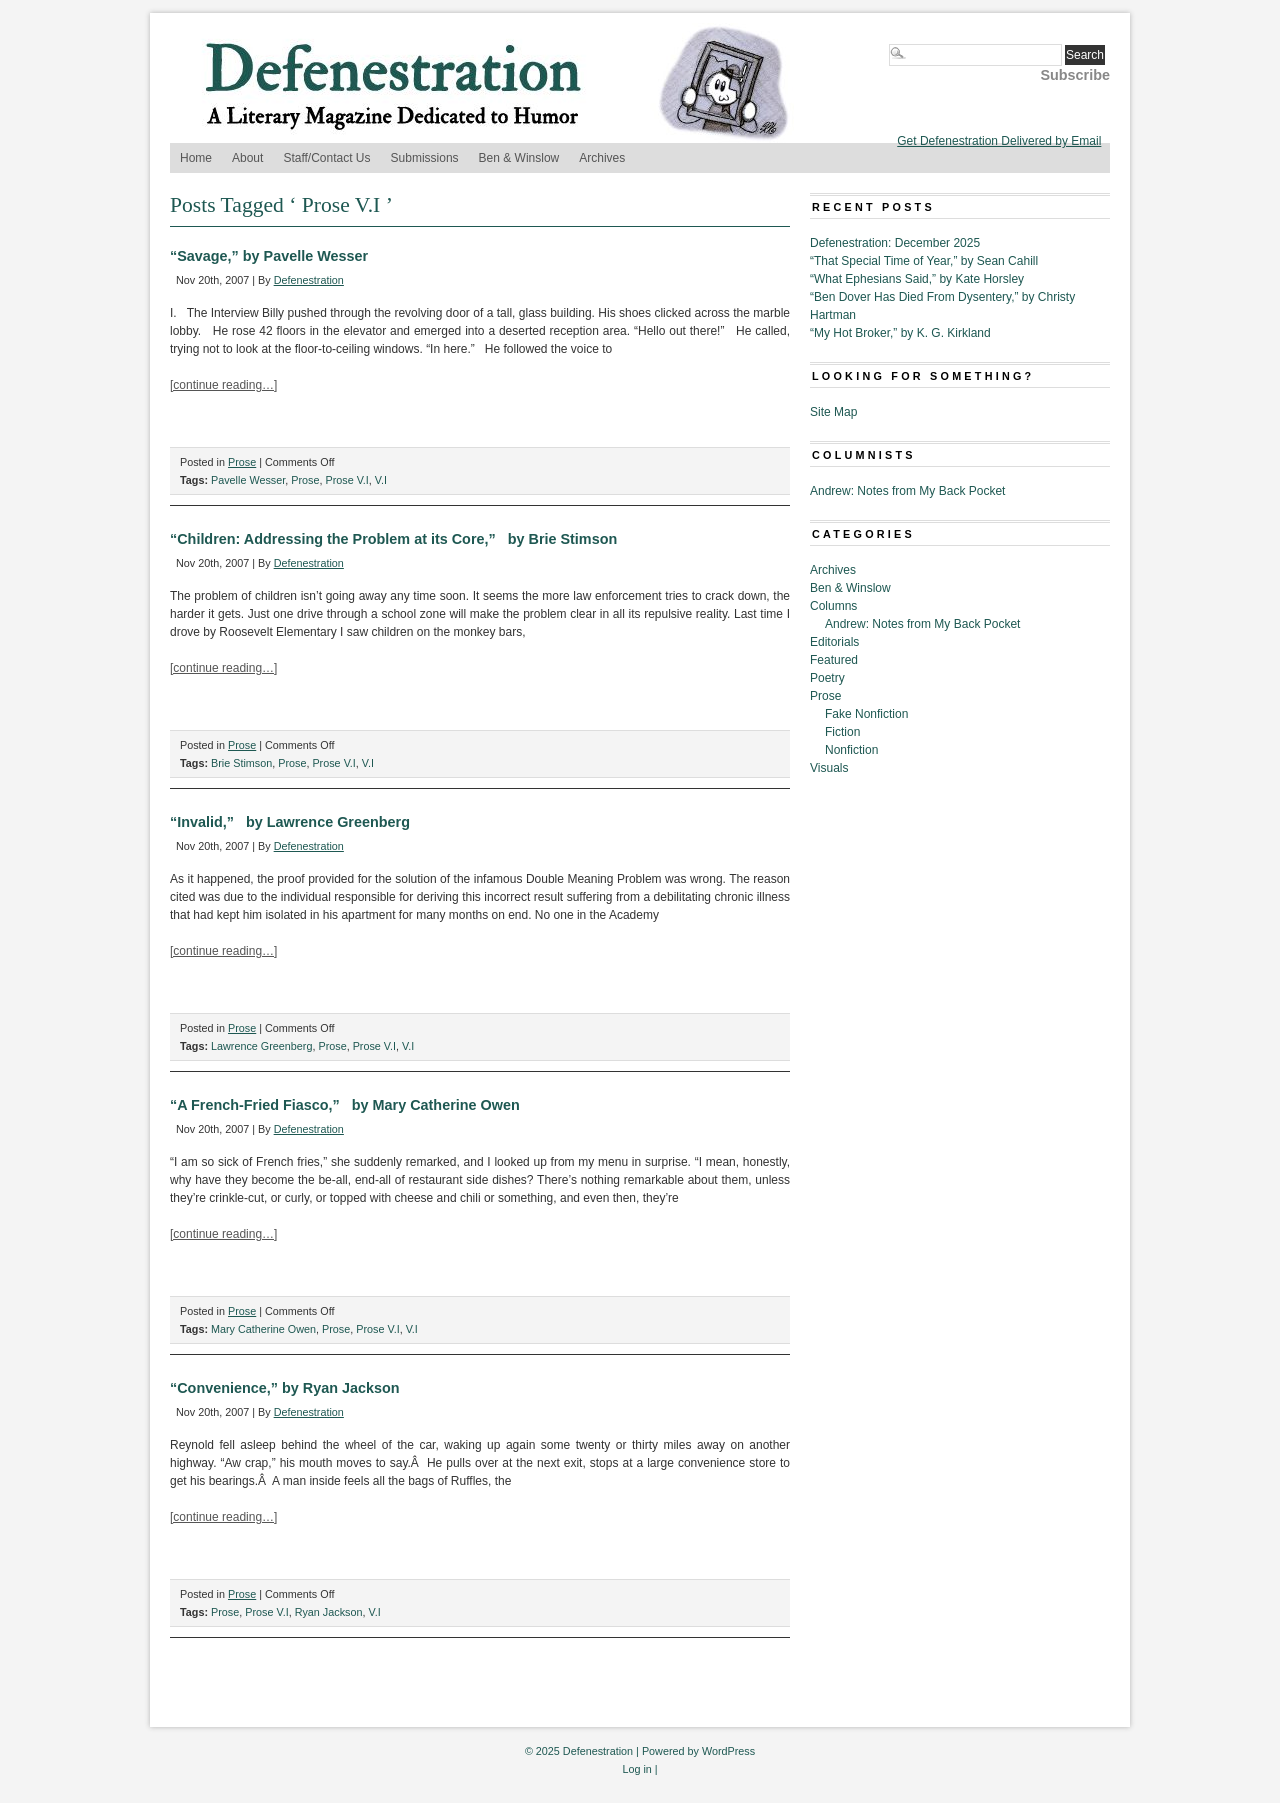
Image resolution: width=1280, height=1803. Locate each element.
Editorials (834, 642)
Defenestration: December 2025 (895, 243)
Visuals (829, 768)
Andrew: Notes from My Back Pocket (907, 491)
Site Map (833, 412)
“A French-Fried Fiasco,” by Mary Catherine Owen (345, 1105)
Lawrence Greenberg (261, 1046)
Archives (602, 158)
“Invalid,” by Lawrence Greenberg (290, 822)
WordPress (728, 1751)
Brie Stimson (241, 763)
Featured (834, 660)
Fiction (842, 732)
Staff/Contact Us (326, 158)
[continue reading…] (223, 385)
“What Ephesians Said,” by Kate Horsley (917, 279)
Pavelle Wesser (248, 480)
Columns (833, 606)
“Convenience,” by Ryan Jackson (285, 1388)
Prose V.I (346, 480)
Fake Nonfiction (866, 714)
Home (196, 158)
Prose (242, 462)
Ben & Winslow (519, 158)
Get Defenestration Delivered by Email (999, 141)
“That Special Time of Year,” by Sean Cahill (924, 261)
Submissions (425, 158)
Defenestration (309, 280)
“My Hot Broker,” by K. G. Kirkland (900, 333)
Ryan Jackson (329, 1612)
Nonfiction (851, 750)
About (247, 158)
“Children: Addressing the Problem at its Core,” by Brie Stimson (393, 539)
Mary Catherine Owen (263, 1329)
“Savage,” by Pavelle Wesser (269, 256)
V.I (381, 480)
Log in (636, 1769)
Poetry (827, 678)
